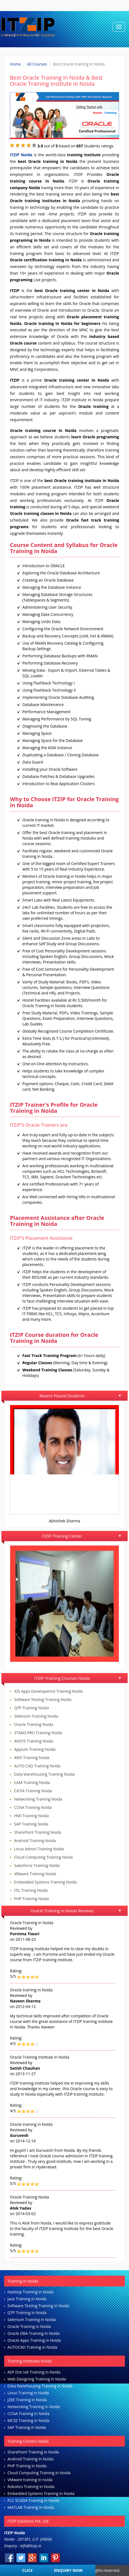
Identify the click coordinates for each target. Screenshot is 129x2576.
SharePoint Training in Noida (33, 2452)
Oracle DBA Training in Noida (33, 2333)
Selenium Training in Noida (31, 2319)
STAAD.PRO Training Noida (38, 1732)
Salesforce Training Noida (37, 1865)
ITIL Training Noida (31, 1890)
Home (15, 64)
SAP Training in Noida (26, 2427)
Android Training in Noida (30, 2459)
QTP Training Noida (31, 1707)
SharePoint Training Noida (37, 1832)
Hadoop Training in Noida (30, 2291)
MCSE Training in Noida (28, 2420)
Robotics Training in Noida (31, 2486)
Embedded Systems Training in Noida (40, 2493)
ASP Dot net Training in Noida (33, 2372)
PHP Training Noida (31, 1898)
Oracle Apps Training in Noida (34, 2340)
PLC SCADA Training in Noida (33, 2500)
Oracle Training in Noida (29, 2326)
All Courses (37, 64)
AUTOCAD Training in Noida (32, 2347)
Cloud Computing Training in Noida (39, 2472)
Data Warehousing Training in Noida (39, 2386)
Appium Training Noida (34, 1749)
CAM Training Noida (32, 1782)
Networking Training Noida (38, 1799)
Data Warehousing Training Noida (44, 1774)
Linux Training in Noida (28, 2392)
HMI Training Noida (31, 1815)
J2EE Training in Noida (27, 2399)
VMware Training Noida (35, 1873)
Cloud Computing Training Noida (43, 1857)
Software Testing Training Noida (42, 1699)
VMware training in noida (29, 2479)
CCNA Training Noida (33, 1807)
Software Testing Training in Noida (38, 2305)
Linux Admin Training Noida (39, 1848)
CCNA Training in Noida (28, 2413)
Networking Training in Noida (33, 2406)
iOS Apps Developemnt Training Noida (48, 1691)
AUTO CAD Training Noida (37, 1765)
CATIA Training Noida (33, 1790)
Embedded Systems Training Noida (45, 1882)
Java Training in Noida (26, 2298)
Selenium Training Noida (36, 1716)
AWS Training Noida (32, 1757)
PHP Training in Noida (27, 2465)
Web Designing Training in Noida (36, 2379)
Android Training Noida (35, 1840)
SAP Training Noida (31, 1824)
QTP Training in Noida (27, 2312)
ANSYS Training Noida (33, 1741)
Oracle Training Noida (33, 1724)
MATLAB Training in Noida (30, 2507)
